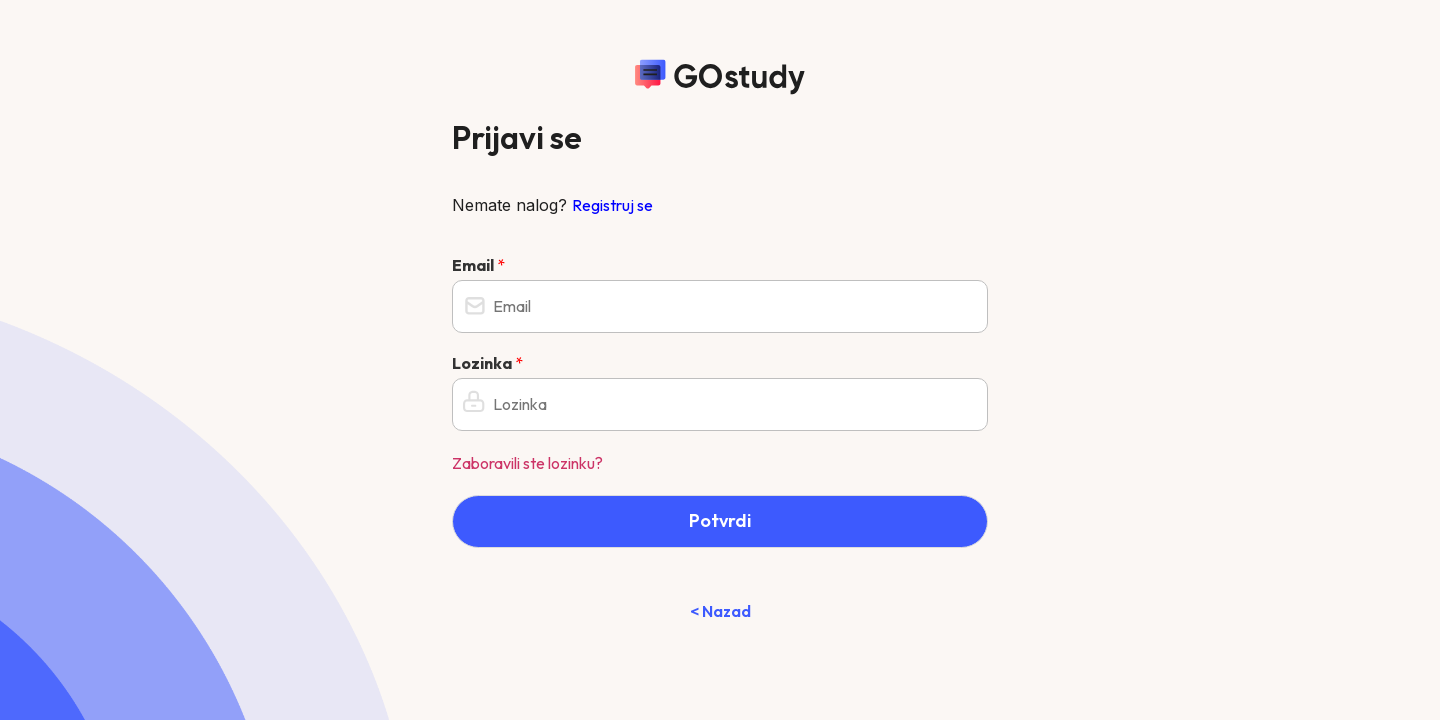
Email (478, 265)
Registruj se (612, 205)
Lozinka (487, 363)
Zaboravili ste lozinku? (527, 463)
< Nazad (720, 611)
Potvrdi (720, 520)
